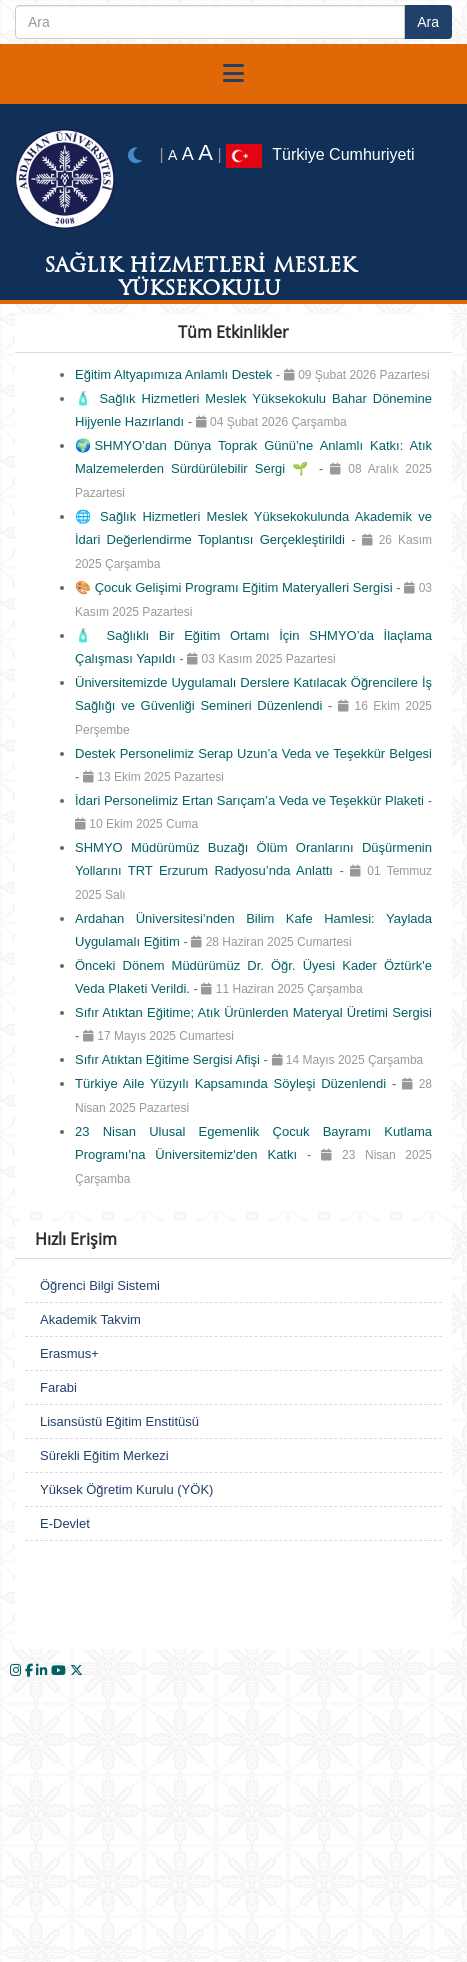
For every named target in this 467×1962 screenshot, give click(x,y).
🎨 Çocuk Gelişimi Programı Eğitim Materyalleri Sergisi (235, 587)
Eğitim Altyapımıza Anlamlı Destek (175, 374)
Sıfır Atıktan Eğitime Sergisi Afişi (169, 1059)
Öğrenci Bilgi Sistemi (100, 1285)
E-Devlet (65, 1523)
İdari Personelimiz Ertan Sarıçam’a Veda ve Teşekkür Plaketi (251, 800)
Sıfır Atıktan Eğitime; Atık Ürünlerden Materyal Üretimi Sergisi (253, 1012)
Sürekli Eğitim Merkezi (104, 1455)
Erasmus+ (69, 1353)
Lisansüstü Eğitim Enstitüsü (119, 1421)
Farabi (58, 1387)
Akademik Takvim (90, 1319)
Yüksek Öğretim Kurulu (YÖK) (126, 1489)
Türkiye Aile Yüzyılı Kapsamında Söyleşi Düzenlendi (233, 1083)
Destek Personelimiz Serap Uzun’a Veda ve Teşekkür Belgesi (253, 753)
